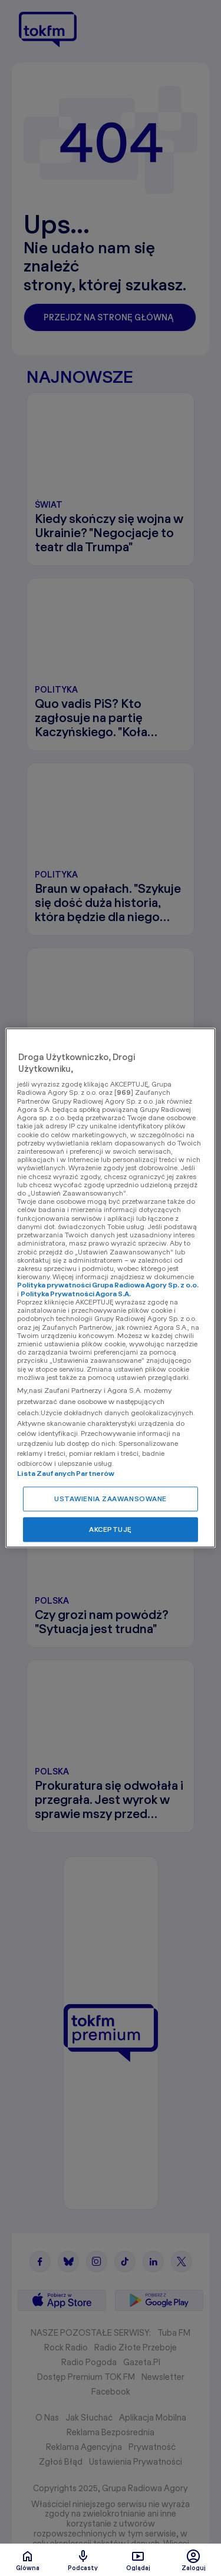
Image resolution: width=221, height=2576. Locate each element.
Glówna (27, 2560)
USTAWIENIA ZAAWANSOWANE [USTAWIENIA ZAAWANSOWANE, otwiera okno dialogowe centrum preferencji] (110, 1499)
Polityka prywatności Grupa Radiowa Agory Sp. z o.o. (108, 1285)
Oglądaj (138, 2560)
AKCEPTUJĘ (110, 1530)
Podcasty (83, 2560)
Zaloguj (194, 2560)
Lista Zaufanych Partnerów (65, 1474)
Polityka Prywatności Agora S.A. (76, 1293)
